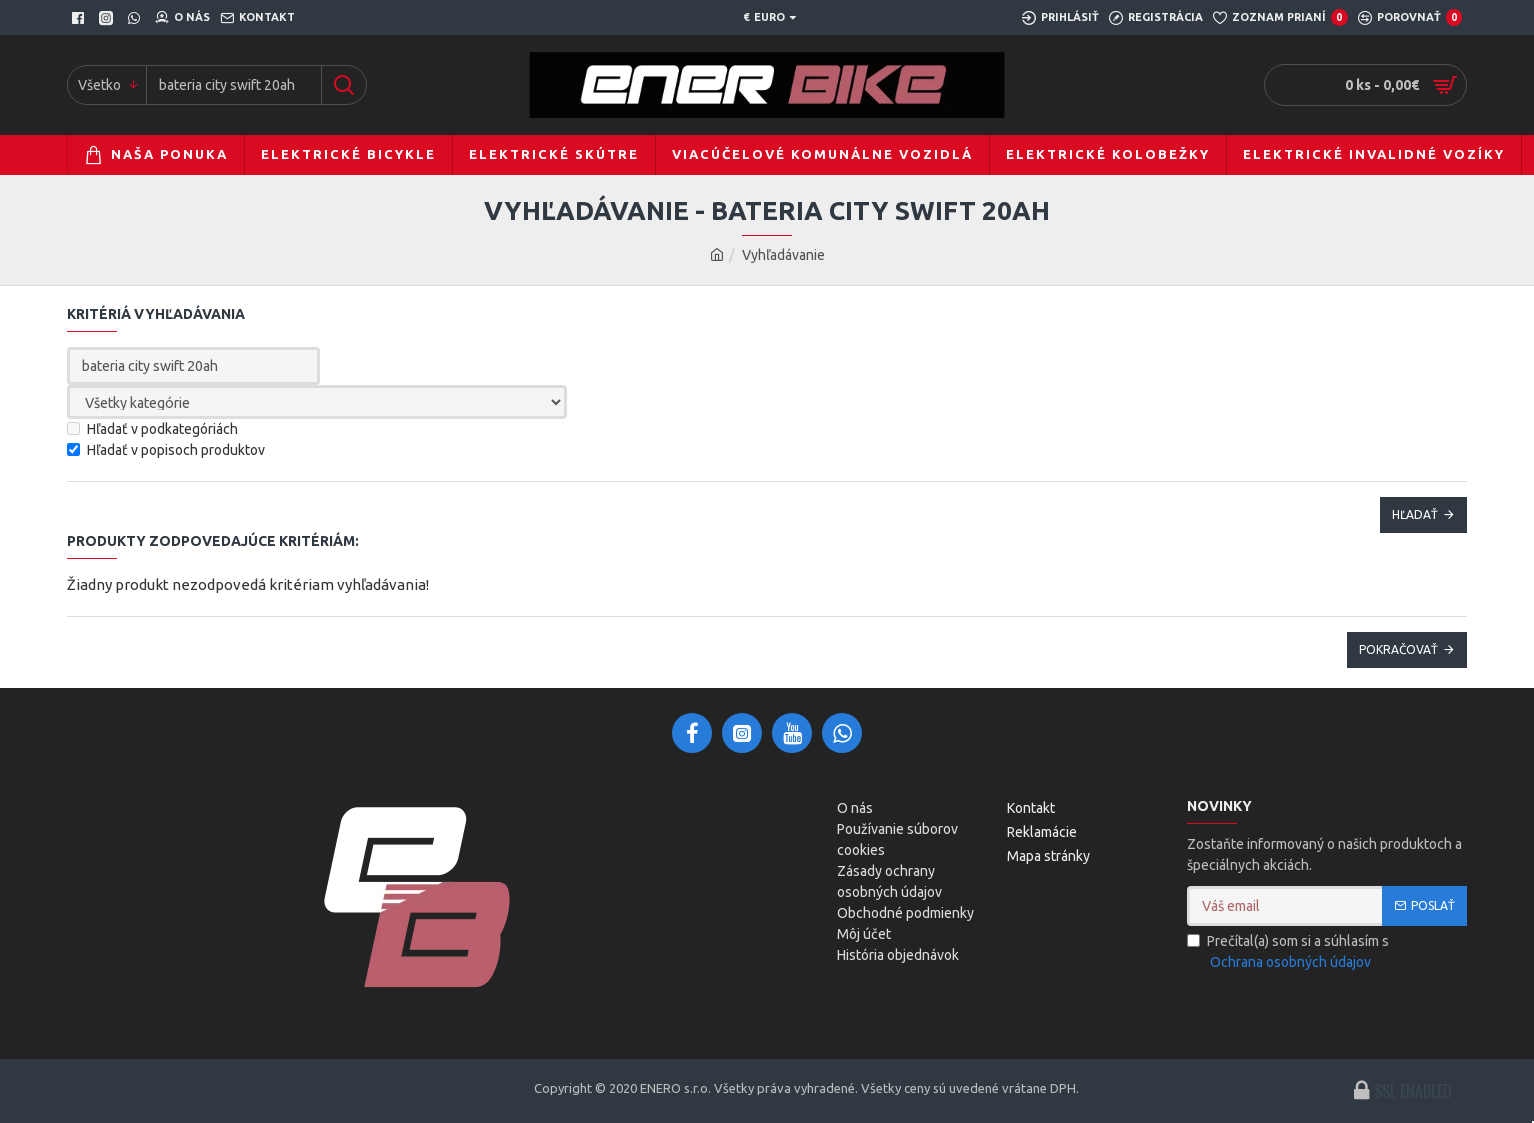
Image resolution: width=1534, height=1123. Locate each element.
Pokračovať (1398, 649)
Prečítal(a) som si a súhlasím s (1288, 953)
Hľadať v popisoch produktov (166, 450)
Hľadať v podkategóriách (152, 429)
